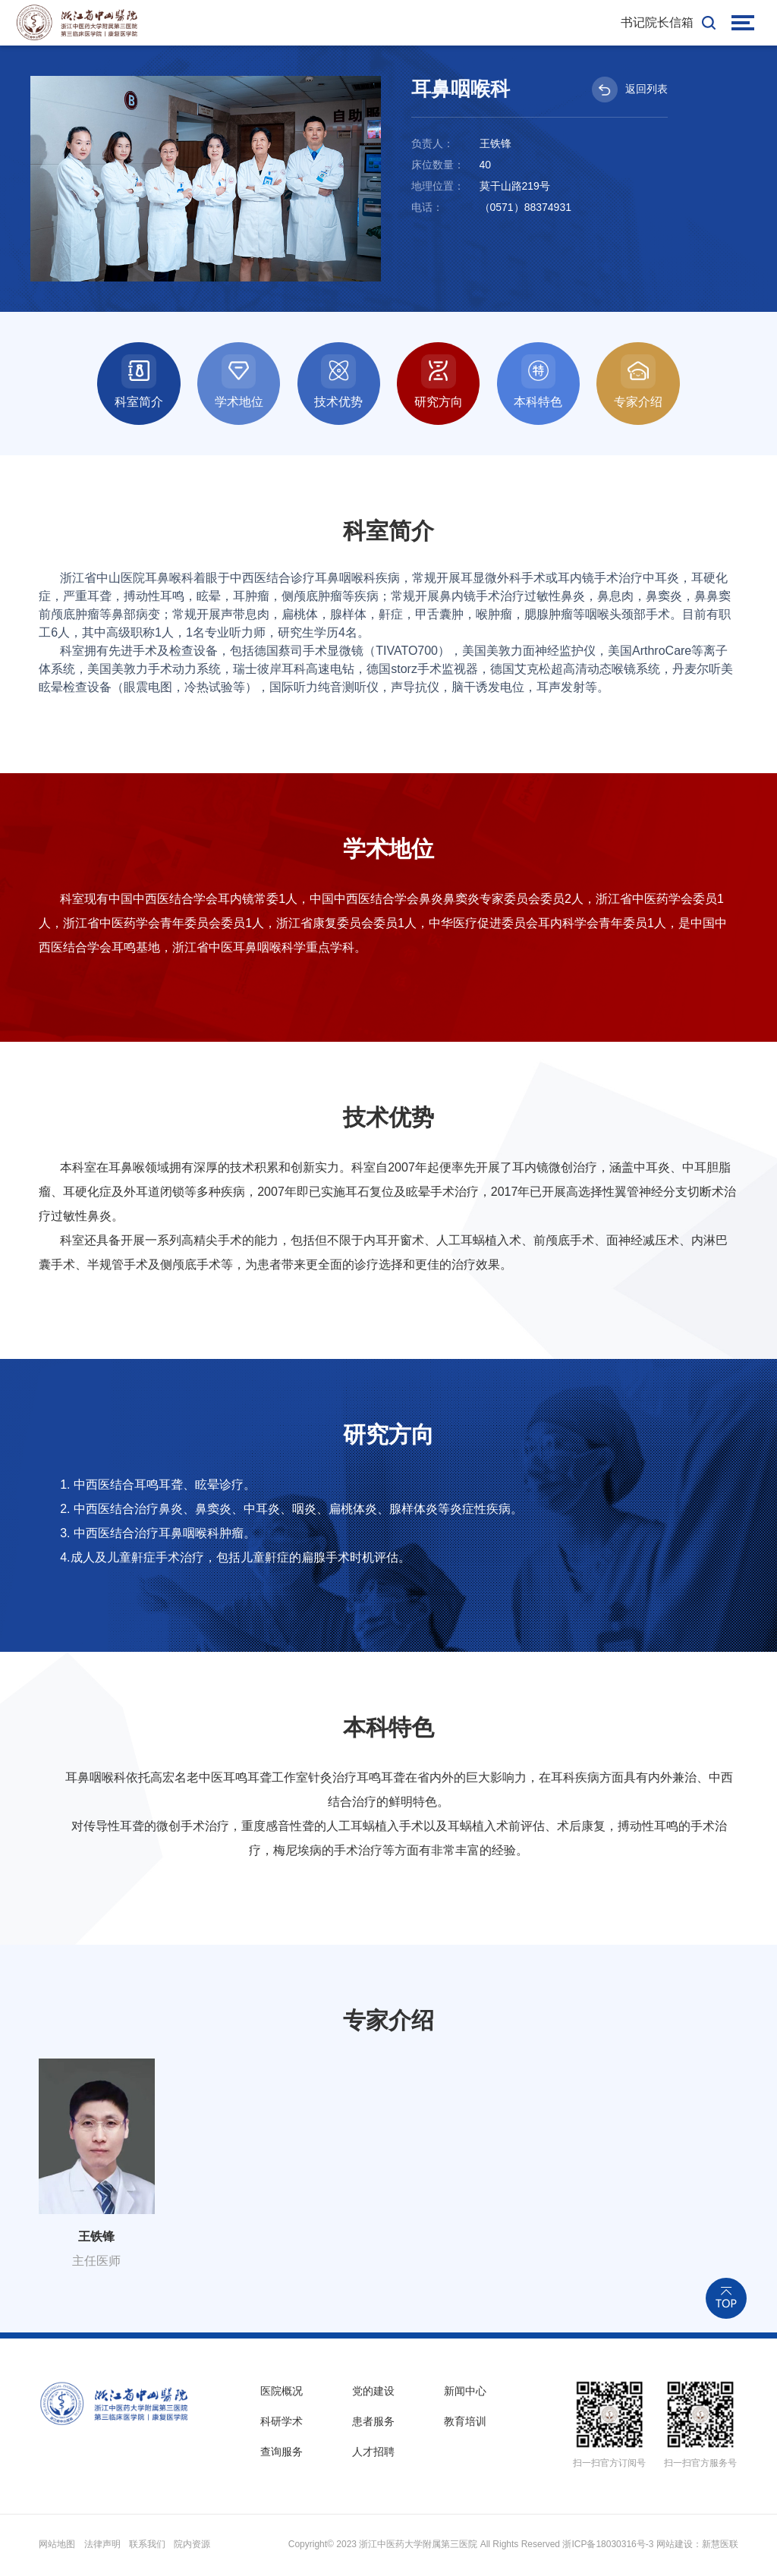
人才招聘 (373, 2455)
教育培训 (465, 2423)
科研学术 (281, 2423)
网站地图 (57, 2546)
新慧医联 (720, 2546)
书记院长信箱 (657, 22)
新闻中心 (465, 2392)
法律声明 (102, 2546)
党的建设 (373, 2392)
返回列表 (630, 89)
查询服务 (281, 2455)
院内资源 (192, 2546)
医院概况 (281, 2392)
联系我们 (147, 2546)
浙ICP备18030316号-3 (607, 2546)
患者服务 (373, 2423)
